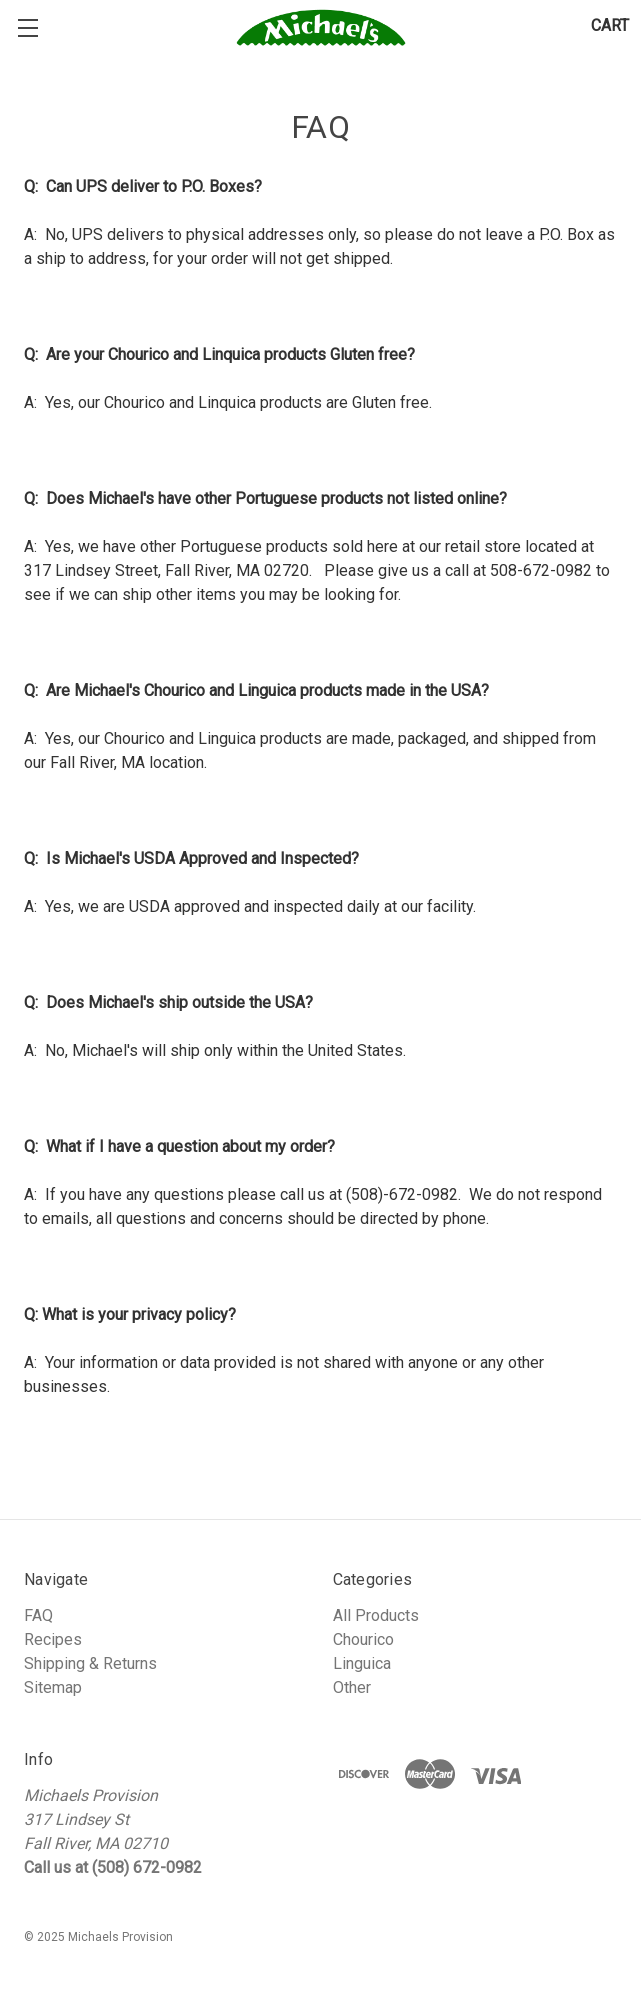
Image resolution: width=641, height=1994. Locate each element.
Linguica (362, 1663)
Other (352, 1687)
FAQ (38, 1615)
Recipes (53, 1639)
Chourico (363, 1639)
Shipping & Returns (90, 1663)
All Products (376, 1615)
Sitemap (53, 1687)
